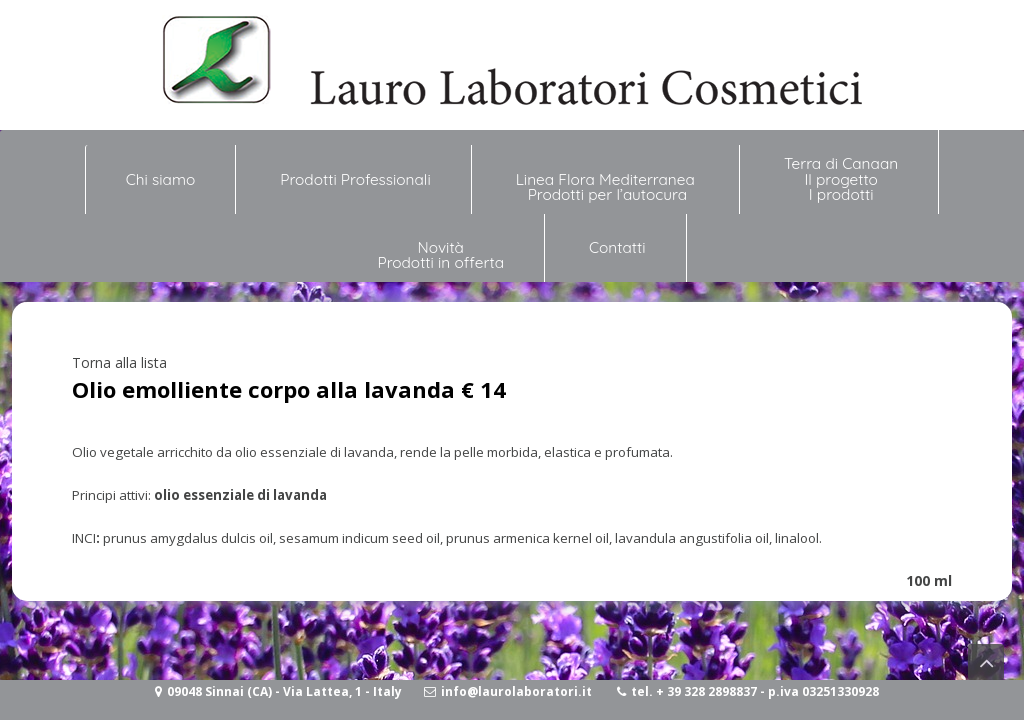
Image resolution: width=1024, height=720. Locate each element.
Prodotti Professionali (355, 179)
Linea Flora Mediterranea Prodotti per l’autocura (607, 187)
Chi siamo (160, 171)
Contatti (617, 247)
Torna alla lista (119, 362)
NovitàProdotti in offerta (440, 255)
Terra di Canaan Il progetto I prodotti (841, 179)
